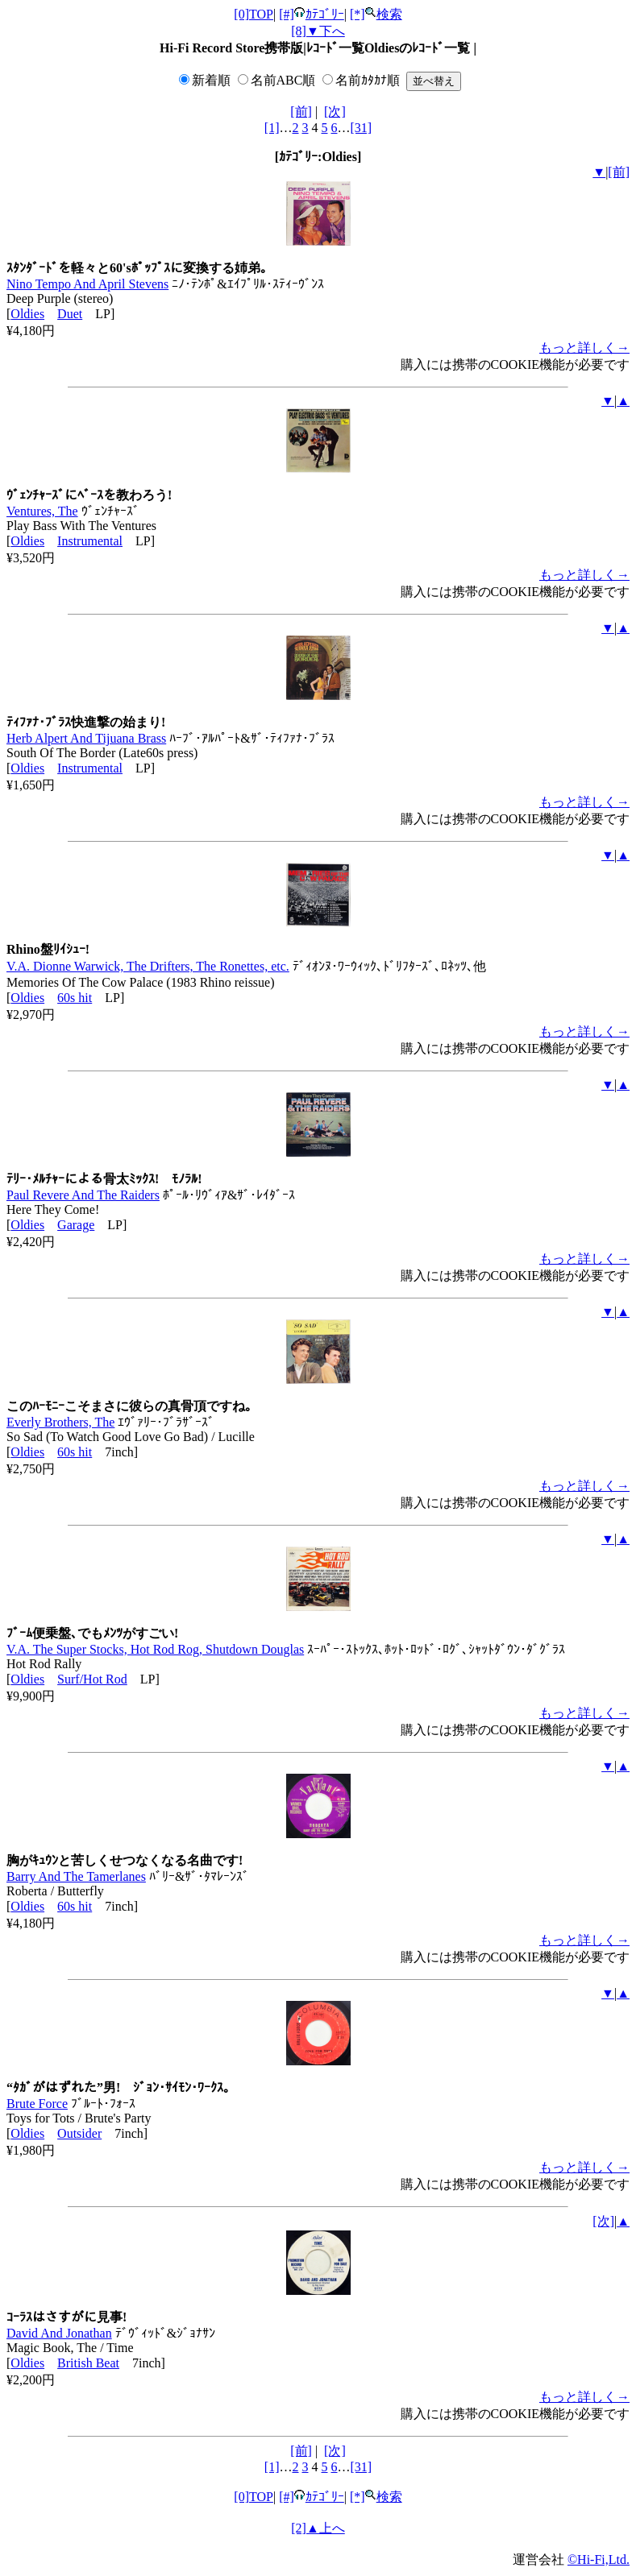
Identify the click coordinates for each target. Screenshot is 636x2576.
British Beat (88, 2363)
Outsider (79, 2133)
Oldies (27, 314)
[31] (361, 128)
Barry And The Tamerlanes (76, 1876)
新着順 (211, 80)
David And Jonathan (59, 2333)
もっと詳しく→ (584, 347)
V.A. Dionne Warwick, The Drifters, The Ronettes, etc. (147, 966)
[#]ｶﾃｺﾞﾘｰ (311, 14)
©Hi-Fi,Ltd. (598, 2559)
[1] (272, 128)
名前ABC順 (283, 80)
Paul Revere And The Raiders (83, 1195)
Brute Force (37, 2103)
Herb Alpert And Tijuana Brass (86, 738)
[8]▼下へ (318, 31)
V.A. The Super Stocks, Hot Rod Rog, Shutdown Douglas (155, 1649)
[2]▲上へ (318, 2528)
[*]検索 (376, 14)
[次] (335, 111)
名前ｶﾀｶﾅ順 (367, 80)
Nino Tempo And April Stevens (87, 284)
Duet (69, 314)
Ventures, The (42, 511)
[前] (301, 111)
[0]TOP (253, 14)
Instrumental (90, 541)
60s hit (74, 997)
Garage (75, 1225)
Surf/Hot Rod (92, 1679)
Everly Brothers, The (60, 1422)
